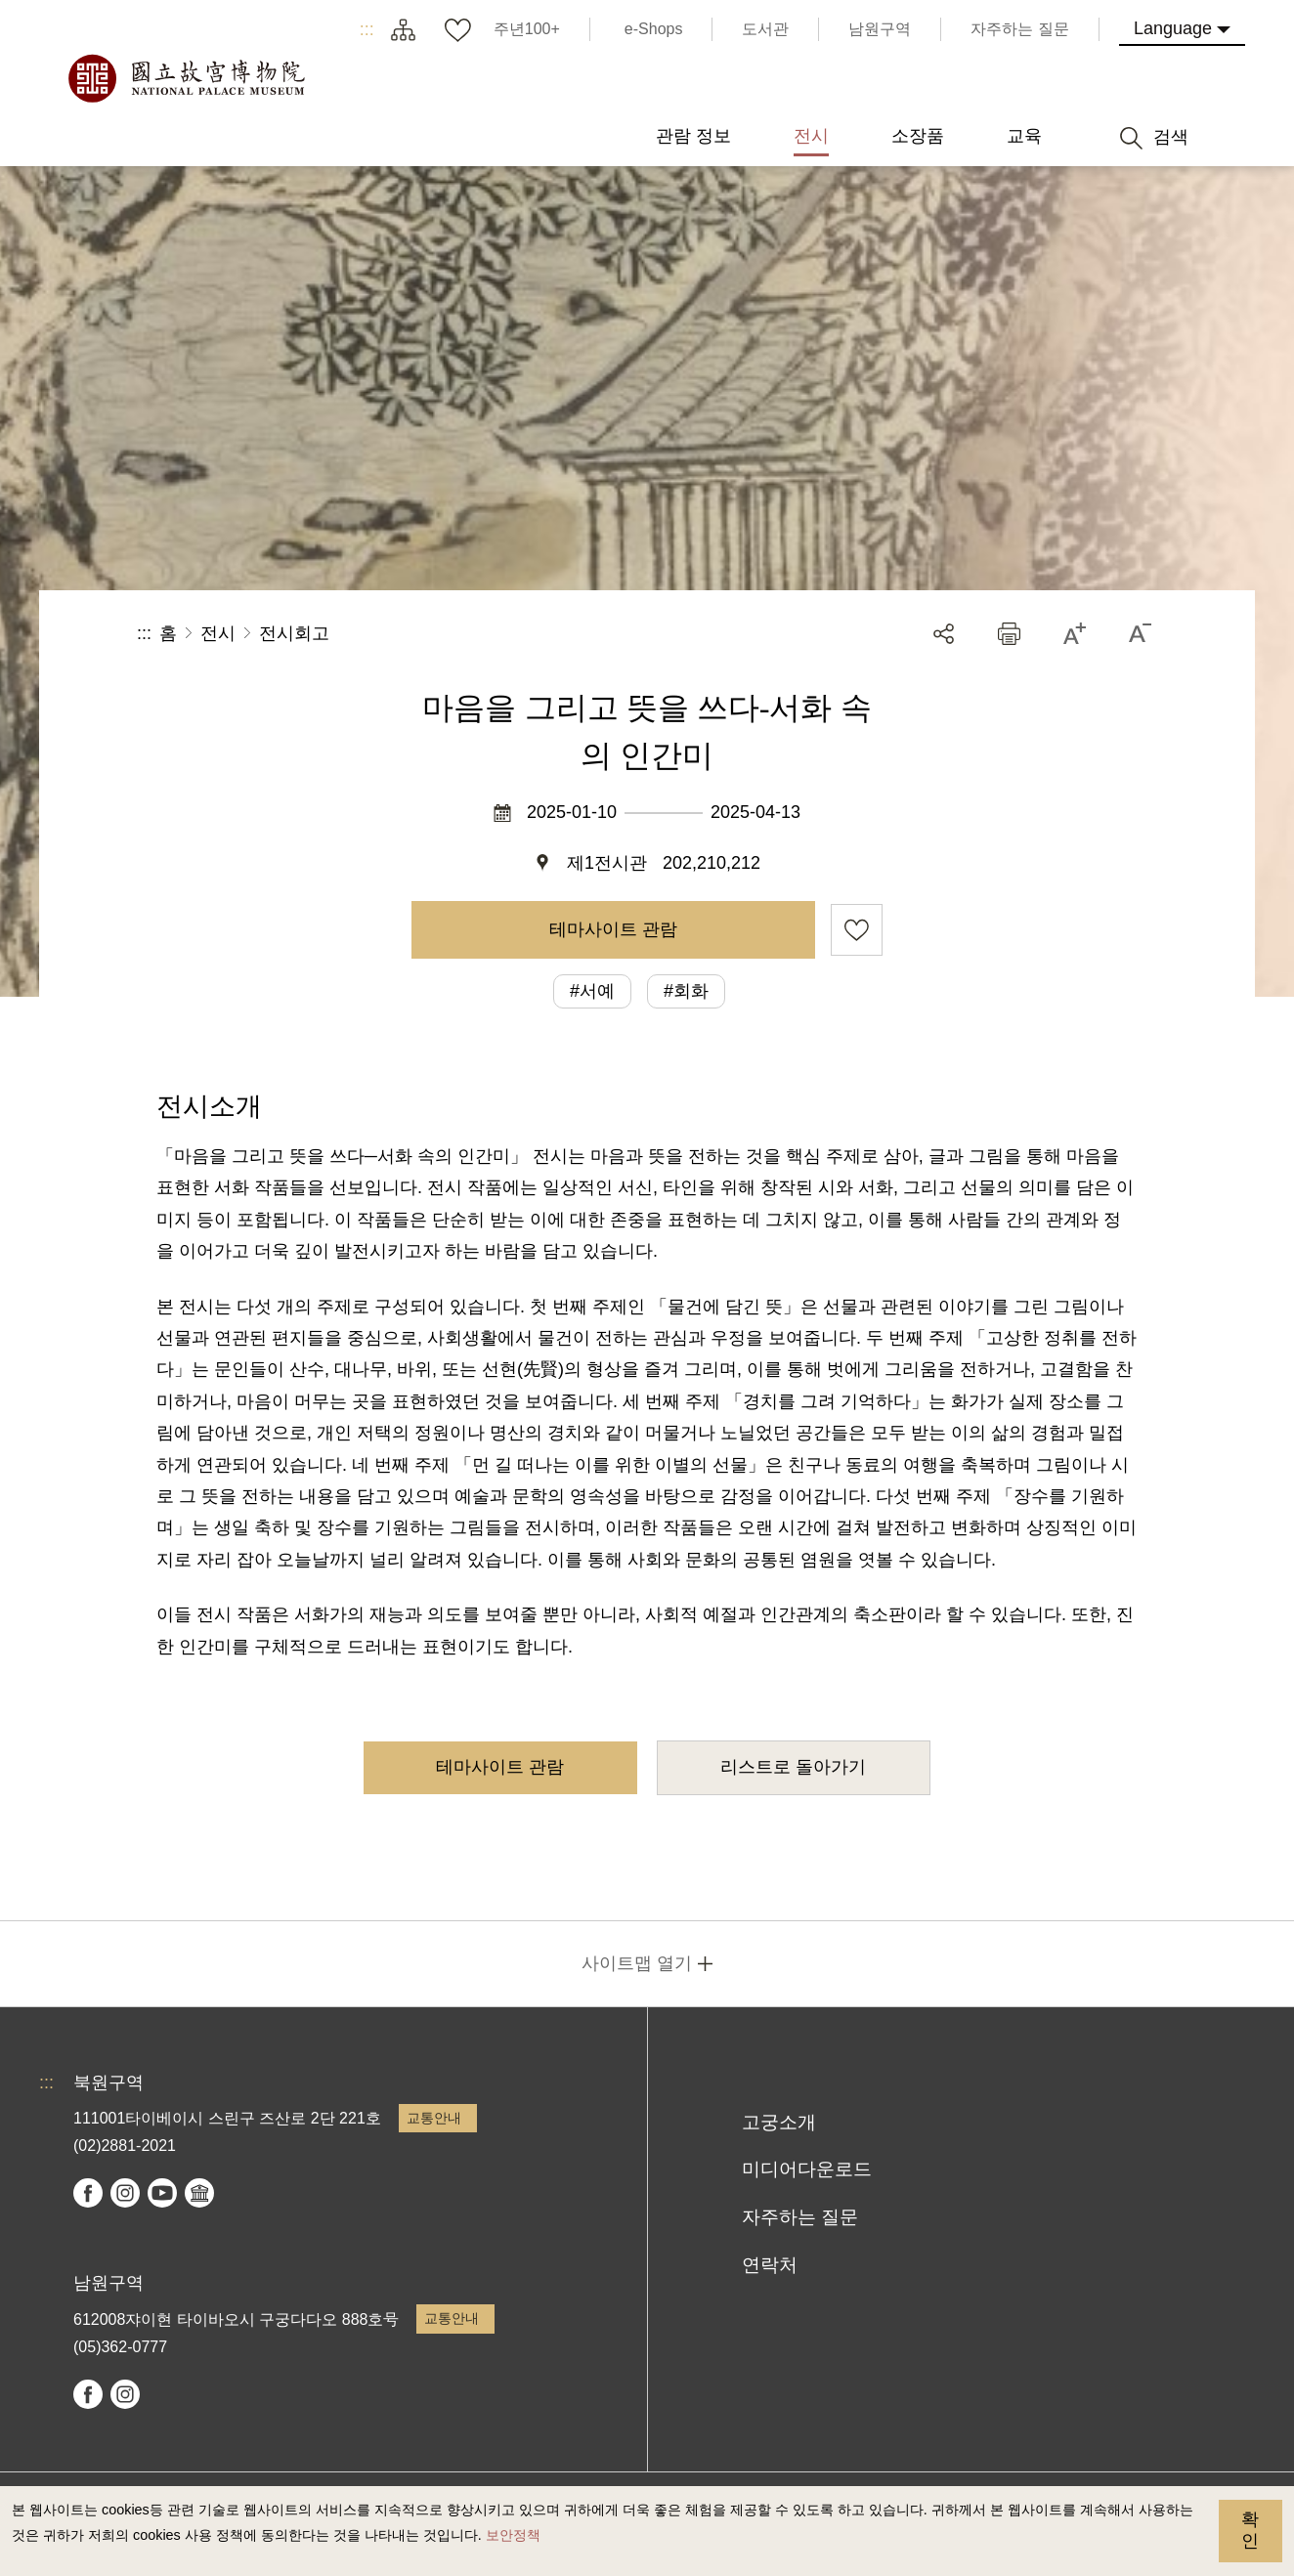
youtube (162, 2193)
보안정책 (513, 2535)
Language (1173, 28)
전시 (218, 633)
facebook (88, 2193)
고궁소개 (779, 2122)
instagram (125, 2193)
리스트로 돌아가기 (793, 1767)
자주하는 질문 (800, 2217)
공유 (944, 634)
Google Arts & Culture (199, 2193)
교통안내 (434, 2117)
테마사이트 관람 (613, 929)
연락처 (770, 2264)
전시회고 (294, 633)
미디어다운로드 (807, 2169)
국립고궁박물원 (186, 78)
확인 (1250, 2530)
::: (367, 29)
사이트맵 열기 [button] (637, 1963)
